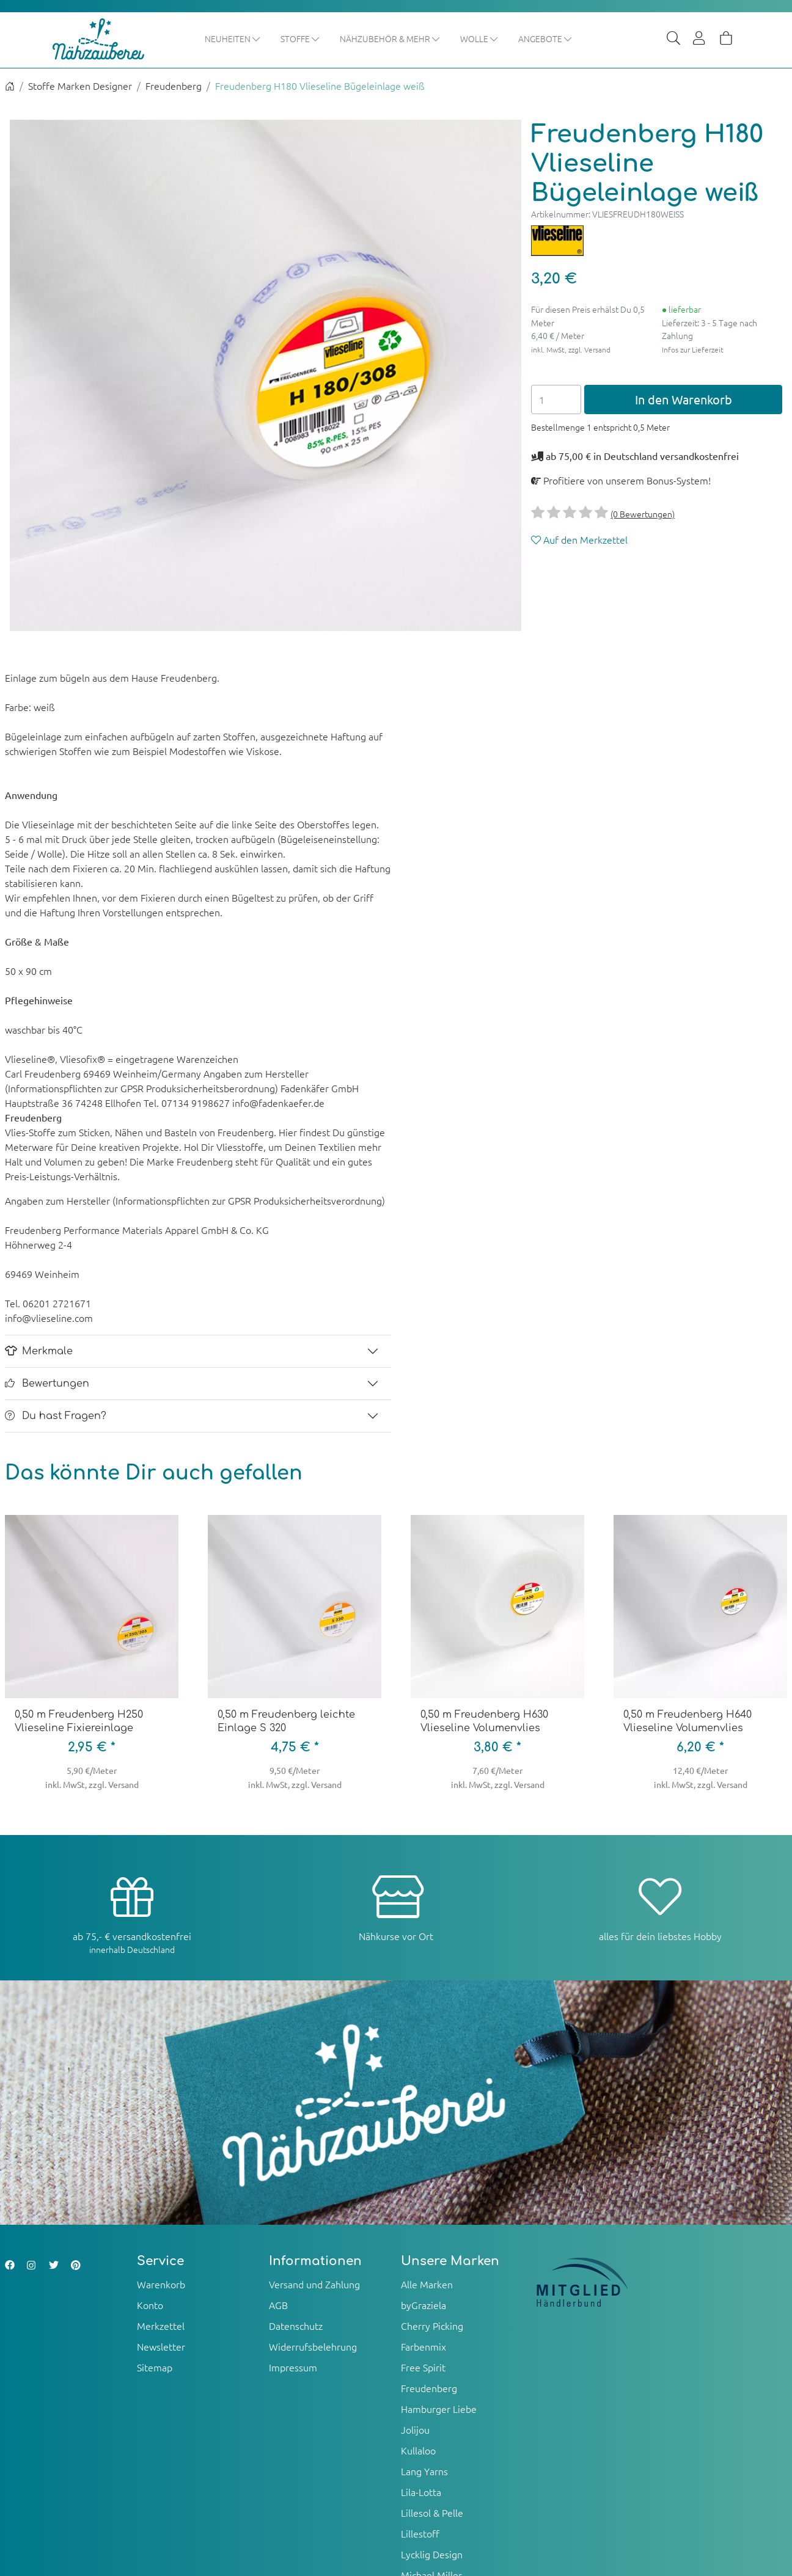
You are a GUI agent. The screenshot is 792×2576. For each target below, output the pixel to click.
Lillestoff (420, 2534)
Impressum (293, 2367)
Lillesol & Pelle (432, 2513)
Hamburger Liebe (439, 2409)
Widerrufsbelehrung (313, 2347)
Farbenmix (423, 2347)
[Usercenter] (699, 39)
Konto (150, 2305)
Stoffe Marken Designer (80, 86)
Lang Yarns (424, 2471)
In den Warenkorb (683, 400)
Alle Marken (427, 2284)
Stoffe (323, 38)
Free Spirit (423, 2367)
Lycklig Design (432, 2554)
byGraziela (423, 2305)
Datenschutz (296, 2326)
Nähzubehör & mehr (413, 38)
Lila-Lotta (421, 2492)
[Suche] (673, 39)
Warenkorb (161, 2284)
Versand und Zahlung (314, 2284)
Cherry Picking (432, 2326)
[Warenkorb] (726, 39)
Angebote (568, 38)
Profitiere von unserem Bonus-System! (621, 481)
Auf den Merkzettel (579, 540)
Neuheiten (256, 38)
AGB (278, 2305)
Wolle (502, 38)
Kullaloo (418, 2450)
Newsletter (161, 2347)
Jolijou (415, 2430)
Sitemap (154, 2367)
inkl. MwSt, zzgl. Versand (570, 350)
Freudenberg (173, 86)
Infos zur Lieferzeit (693, 350)
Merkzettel (161, 2326)
